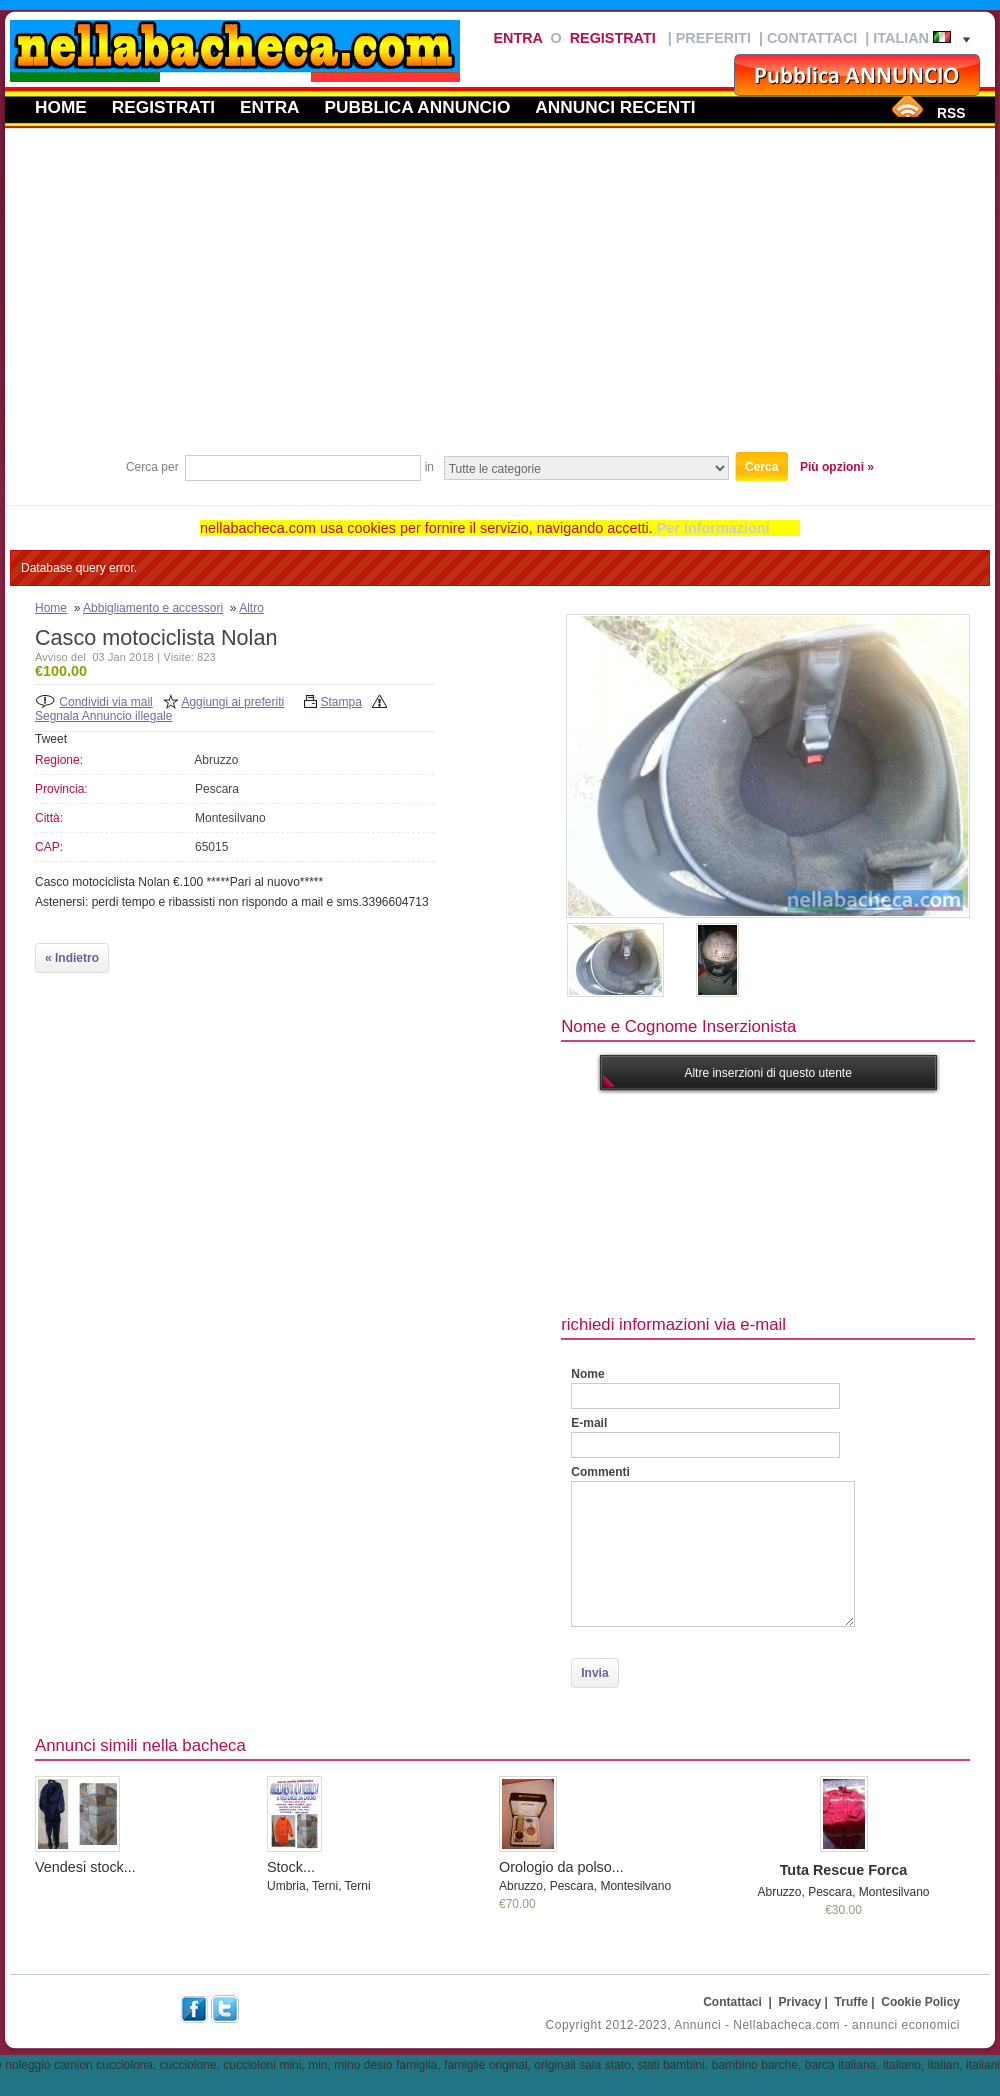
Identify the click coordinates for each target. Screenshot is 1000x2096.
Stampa (341, 702)
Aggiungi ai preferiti (232, 702)
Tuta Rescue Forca (844, 1870)
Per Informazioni (713, 528)
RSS (951, 113)
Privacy (800, 2002)
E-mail (589, 1423)
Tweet (51, 739)
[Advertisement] (500, 299)
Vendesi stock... (85, 1867)
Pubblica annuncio (418, 107)
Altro (251, 608)
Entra (517, 38)
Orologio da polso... (561, 1867)
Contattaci (812, 38)
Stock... (291, 1867)
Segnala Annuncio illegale (103, 716)
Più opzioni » (837, 467)
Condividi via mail (105, 702)
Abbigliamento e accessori (153, 608)
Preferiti (713, 38)
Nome (587, 1374)
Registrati (613, 38)
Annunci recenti (615, 107)
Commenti (600, 1472)
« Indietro (72, 958)
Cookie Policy (920, 2002)
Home (61, 107)
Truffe (851, 2002)
